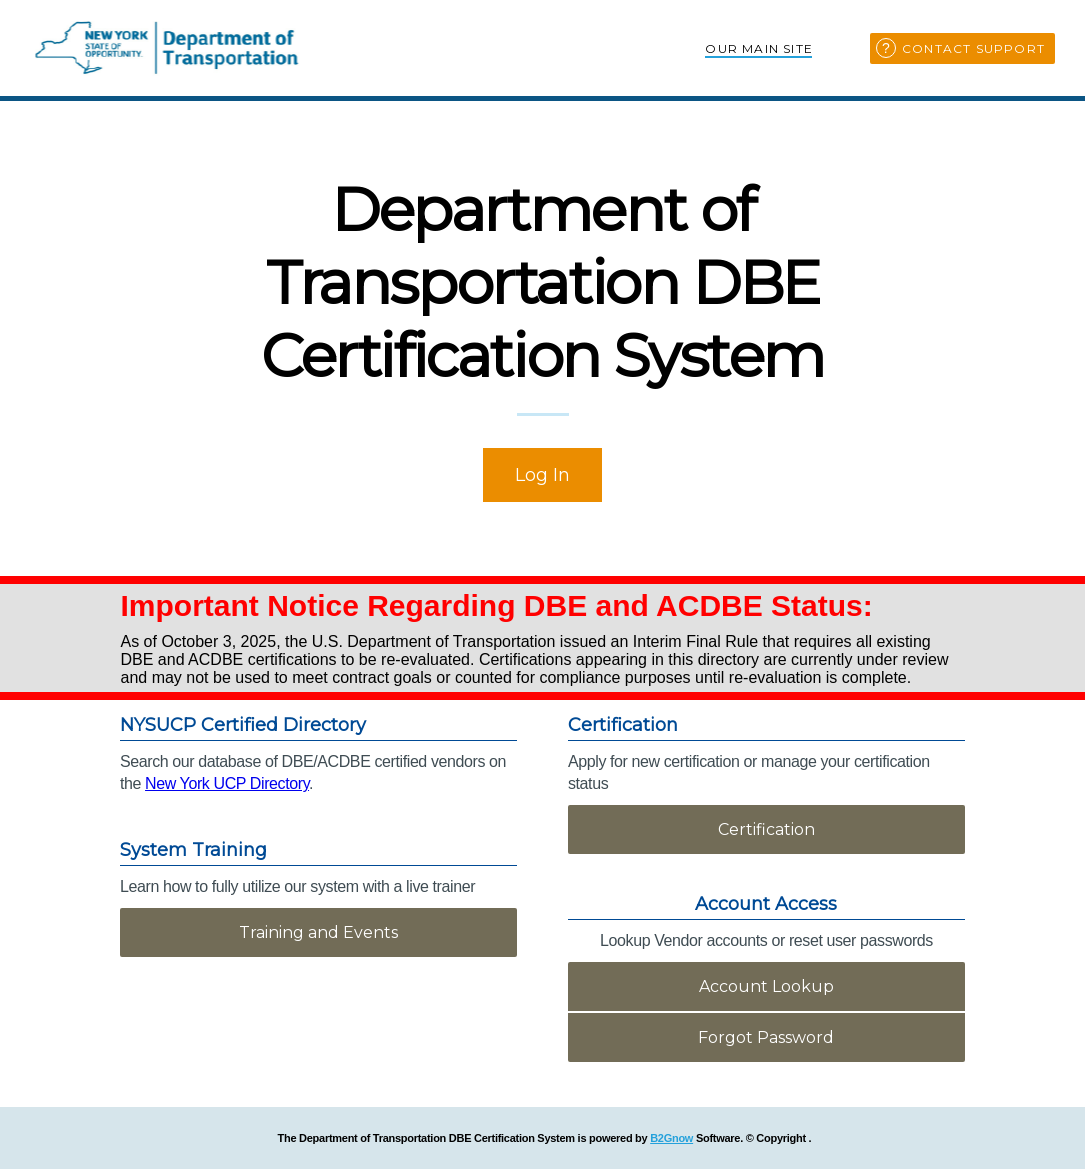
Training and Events (318, 932)
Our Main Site (759, 48)
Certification (766, 829)
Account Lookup (766, 986)
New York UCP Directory (227, 783)
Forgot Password (766, 1037)
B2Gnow (671, 1138)
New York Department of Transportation (167, 48)
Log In (542, 475)
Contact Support (973, 48)
